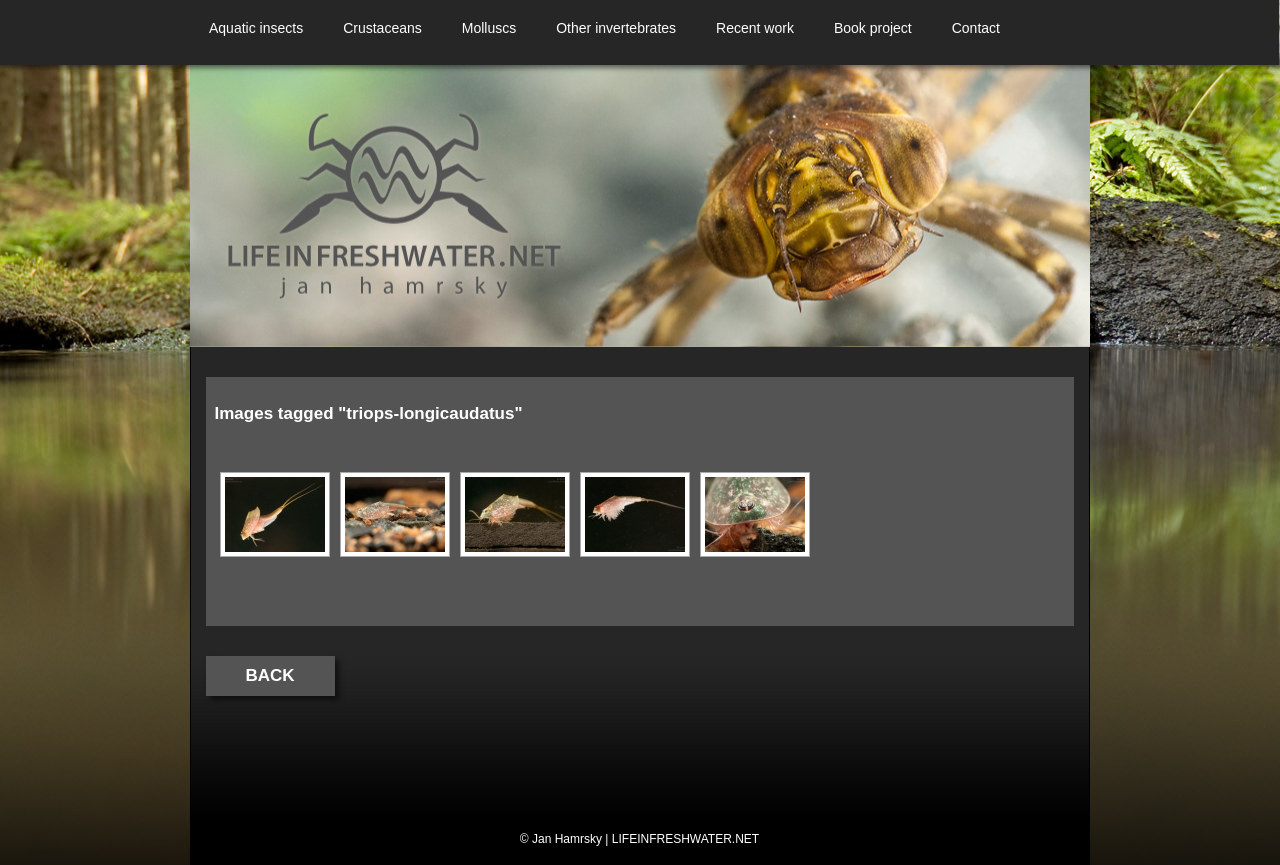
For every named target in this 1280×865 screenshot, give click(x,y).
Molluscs (489, 28)
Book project (873, 28)
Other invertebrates (616, 28)
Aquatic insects (256, 28)
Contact (976, 28)
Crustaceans (382, 28)
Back (270, 675)
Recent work (755, 28)
